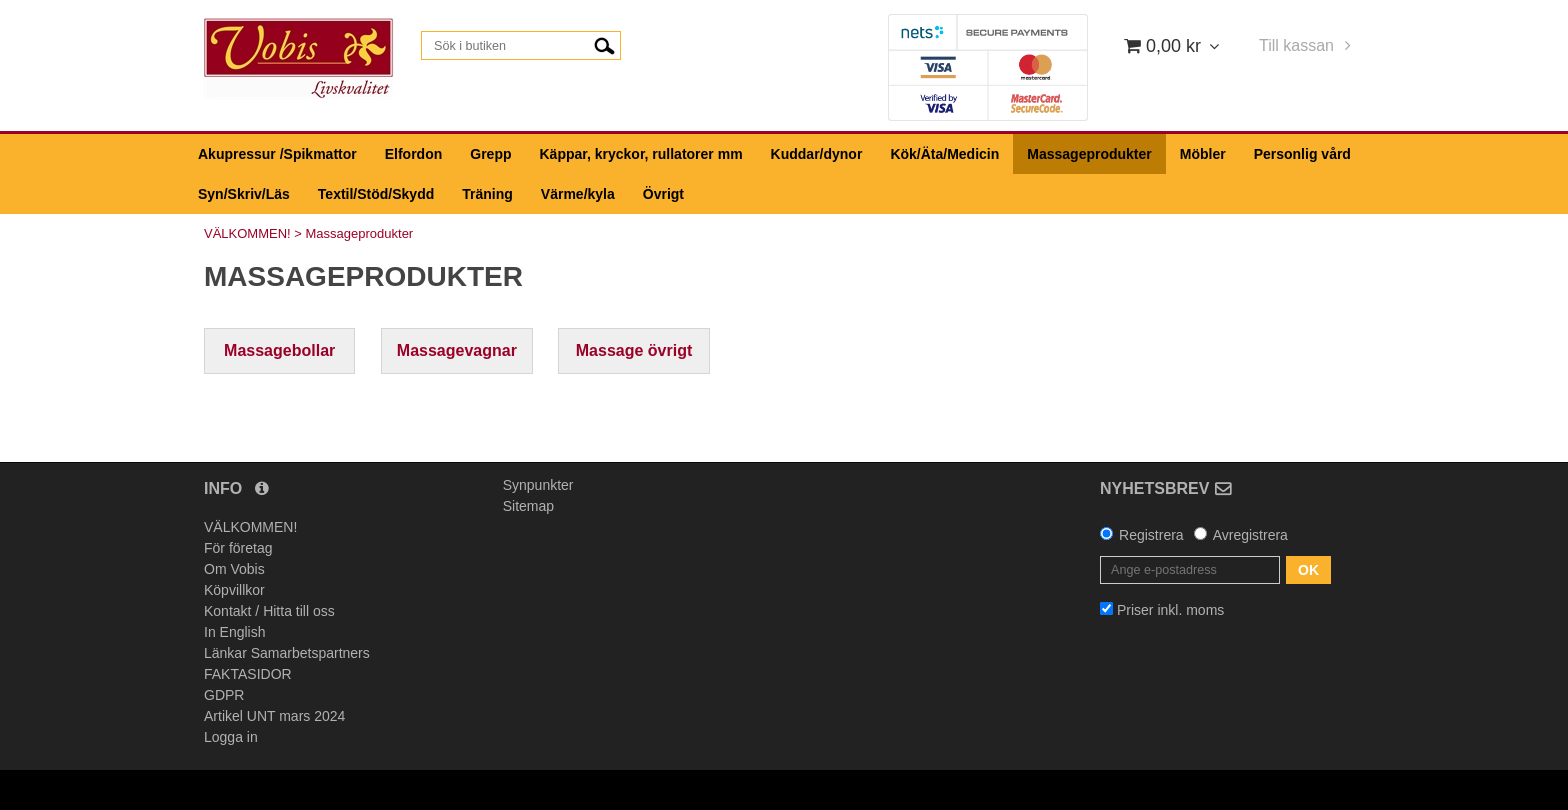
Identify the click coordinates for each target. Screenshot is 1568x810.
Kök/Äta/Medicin (944, 154)
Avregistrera (1250, 535)
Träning (487, 194)
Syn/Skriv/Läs (244, 194)
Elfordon (414, 154)
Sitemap (528, 506)
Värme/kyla (578, 194)
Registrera (1151, 535)
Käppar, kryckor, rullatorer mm (641, 154)
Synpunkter (538, 485)
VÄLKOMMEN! (247, 233)
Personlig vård (1302, 154)
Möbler (1203, 154)
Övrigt (663, 194)
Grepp (490, 154)
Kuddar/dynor (817, 154)
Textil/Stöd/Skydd (376, 194)
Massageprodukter (1089, 154)
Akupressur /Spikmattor (277, 154)
